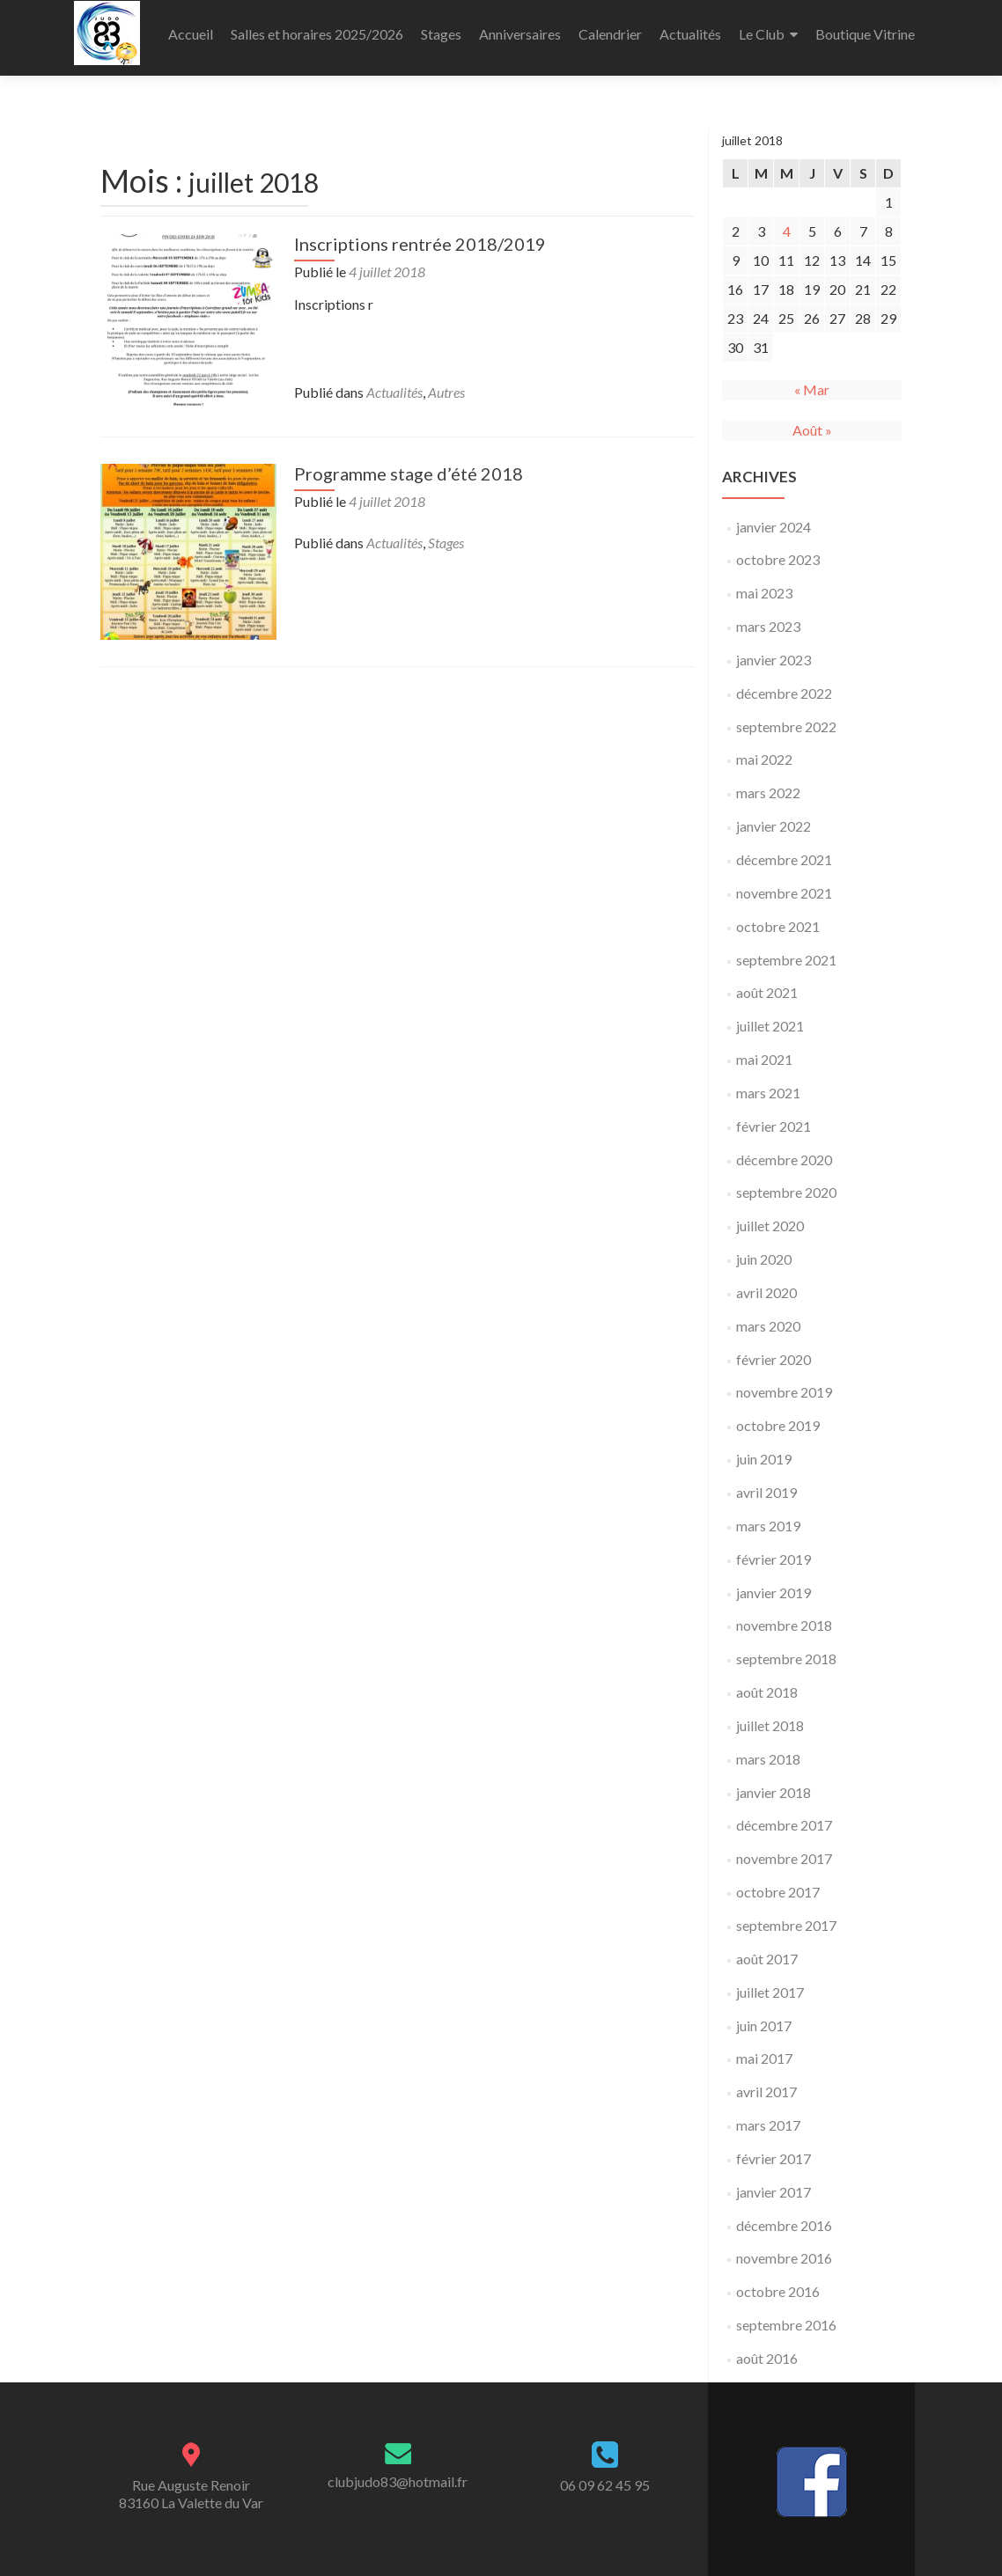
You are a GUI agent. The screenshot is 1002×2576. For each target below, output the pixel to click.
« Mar (811, 378)
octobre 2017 (778, 1880)
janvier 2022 (773, 814)
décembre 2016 (784, 2213)
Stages (441, 34)
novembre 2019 (784, 1380)
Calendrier (610, 34)
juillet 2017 (770, 1980)
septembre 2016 (786, 2313)
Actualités (690, 34)
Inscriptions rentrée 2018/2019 (420, 232)
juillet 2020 (770, 1214)
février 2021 (773, 1114)
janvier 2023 (773, 648)
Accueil (190, 34)
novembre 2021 (784, 881)
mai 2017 (764, 2046)
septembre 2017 (786, 1913)
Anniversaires (520, 34)
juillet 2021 (770, 1014)
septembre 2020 (786, 1180)
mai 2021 (764, 1047)
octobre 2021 (778, 914)
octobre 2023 (778, 547)
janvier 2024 (773, 515)
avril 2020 (766, 1281)
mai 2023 (764, 581)
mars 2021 (768, 1081)
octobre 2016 (778, 2279)
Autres (446, 380)
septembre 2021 (786, 948)
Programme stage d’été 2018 (408, 462)
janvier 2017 (773, 2180)
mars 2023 (768, 614)
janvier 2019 (773, 1581)
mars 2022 (768, 781)
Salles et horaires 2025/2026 (317, 34)
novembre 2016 (784, 2246)
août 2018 (767, 1680)
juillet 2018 (770, 1714)
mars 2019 (768, 1514)
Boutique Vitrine (865, 34)
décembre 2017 (784, 1813)
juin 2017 (764, 2014)
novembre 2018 (784, 1613)
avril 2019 (766, 1480)
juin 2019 (764, 1447)
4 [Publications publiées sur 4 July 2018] (787, 219)
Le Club (762, 34)
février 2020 (773, 1347)
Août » (812, 418)
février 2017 (773, 2147)
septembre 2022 (786, 715)
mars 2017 (768, 2113)
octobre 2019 (778, 1413)
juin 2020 (764, 1247)
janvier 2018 (773, 1780)
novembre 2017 (784, 1846)
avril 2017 (766, 2080)
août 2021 (767, 980)
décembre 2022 (784, 681)
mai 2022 (764, 747)
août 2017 (767, 1947)
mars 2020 (768, 1314)
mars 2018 (768, 1747)
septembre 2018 (786, 1647)
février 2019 (773, 1547)
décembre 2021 (784, 848)
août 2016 (767, 2346)
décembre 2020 (784, 1148)
